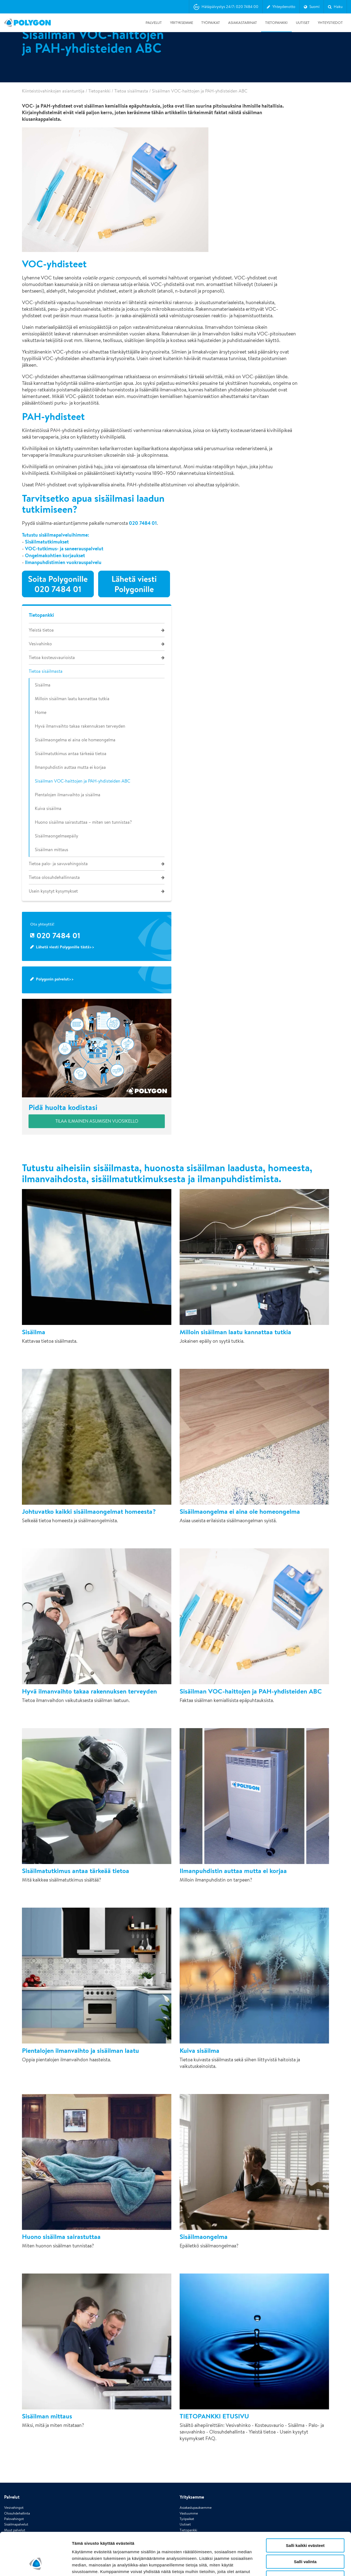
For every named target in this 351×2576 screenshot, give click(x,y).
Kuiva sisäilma (48, 808)
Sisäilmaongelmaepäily (56, 836)
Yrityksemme (181, 22)
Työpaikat (210, 22)
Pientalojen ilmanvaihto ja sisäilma (67, 795)
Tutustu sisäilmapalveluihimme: (55, 534)
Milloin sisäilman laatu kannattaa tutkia (72, 699)
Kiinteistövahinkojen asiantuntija (53, 91)
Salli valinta (305, 2525)
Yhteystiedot (330, 22)
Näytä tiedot (293, 2565)
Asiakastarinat (242, 22)
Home (40, 712)
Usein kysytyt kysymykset (53, 891)
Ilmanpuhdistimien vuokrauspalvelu (63, 562)
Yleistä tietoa (41, 630)
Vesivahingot (14, 2459)
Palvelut (154, 22)
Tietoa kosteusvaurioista (52, 657)
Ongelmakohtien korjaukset (55, 555)
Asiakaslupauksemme (196, 2459)
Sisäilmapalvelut (16, 2476)
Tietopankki (276, 22)
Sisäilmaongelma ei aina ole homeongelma (75, 740)
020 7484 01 (143, 523)
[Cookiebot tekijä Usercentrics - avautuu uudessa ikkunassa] (36, 2565)
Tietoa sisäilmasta (131, 91)
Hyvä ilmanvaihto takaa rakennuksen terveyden (80, 726)
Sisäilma (42, 685)
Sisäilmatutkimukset (47, 541)
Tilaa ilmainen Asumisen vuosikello (96, 1121)
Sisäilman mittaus (51, 850)
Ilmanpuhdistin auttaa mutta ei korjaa (70, 767)
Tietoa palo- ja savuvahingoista (58, 864)
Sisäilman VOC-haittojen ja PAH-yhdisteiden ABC (82, 781)
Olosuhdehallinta (17, 2465)
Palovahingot (14, 2470)
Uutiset (303, 22)
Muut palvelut (14, 2482)
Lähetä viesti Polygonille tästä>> (65, 947)
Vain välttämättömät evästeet (305, 2541)
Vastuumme (189, 2465)
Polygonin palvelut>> (55, 979)
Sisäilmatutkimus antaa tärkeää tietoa (70, 753)
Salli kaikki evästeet (305, 2509)
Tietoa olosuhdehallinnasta (54, 877)
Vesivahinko (40, 644)
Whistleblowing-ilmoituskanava (203, 2487)
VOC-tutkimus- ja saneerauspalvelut (64, 548)
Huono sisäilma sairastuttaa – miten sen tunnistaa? (83, 822)
